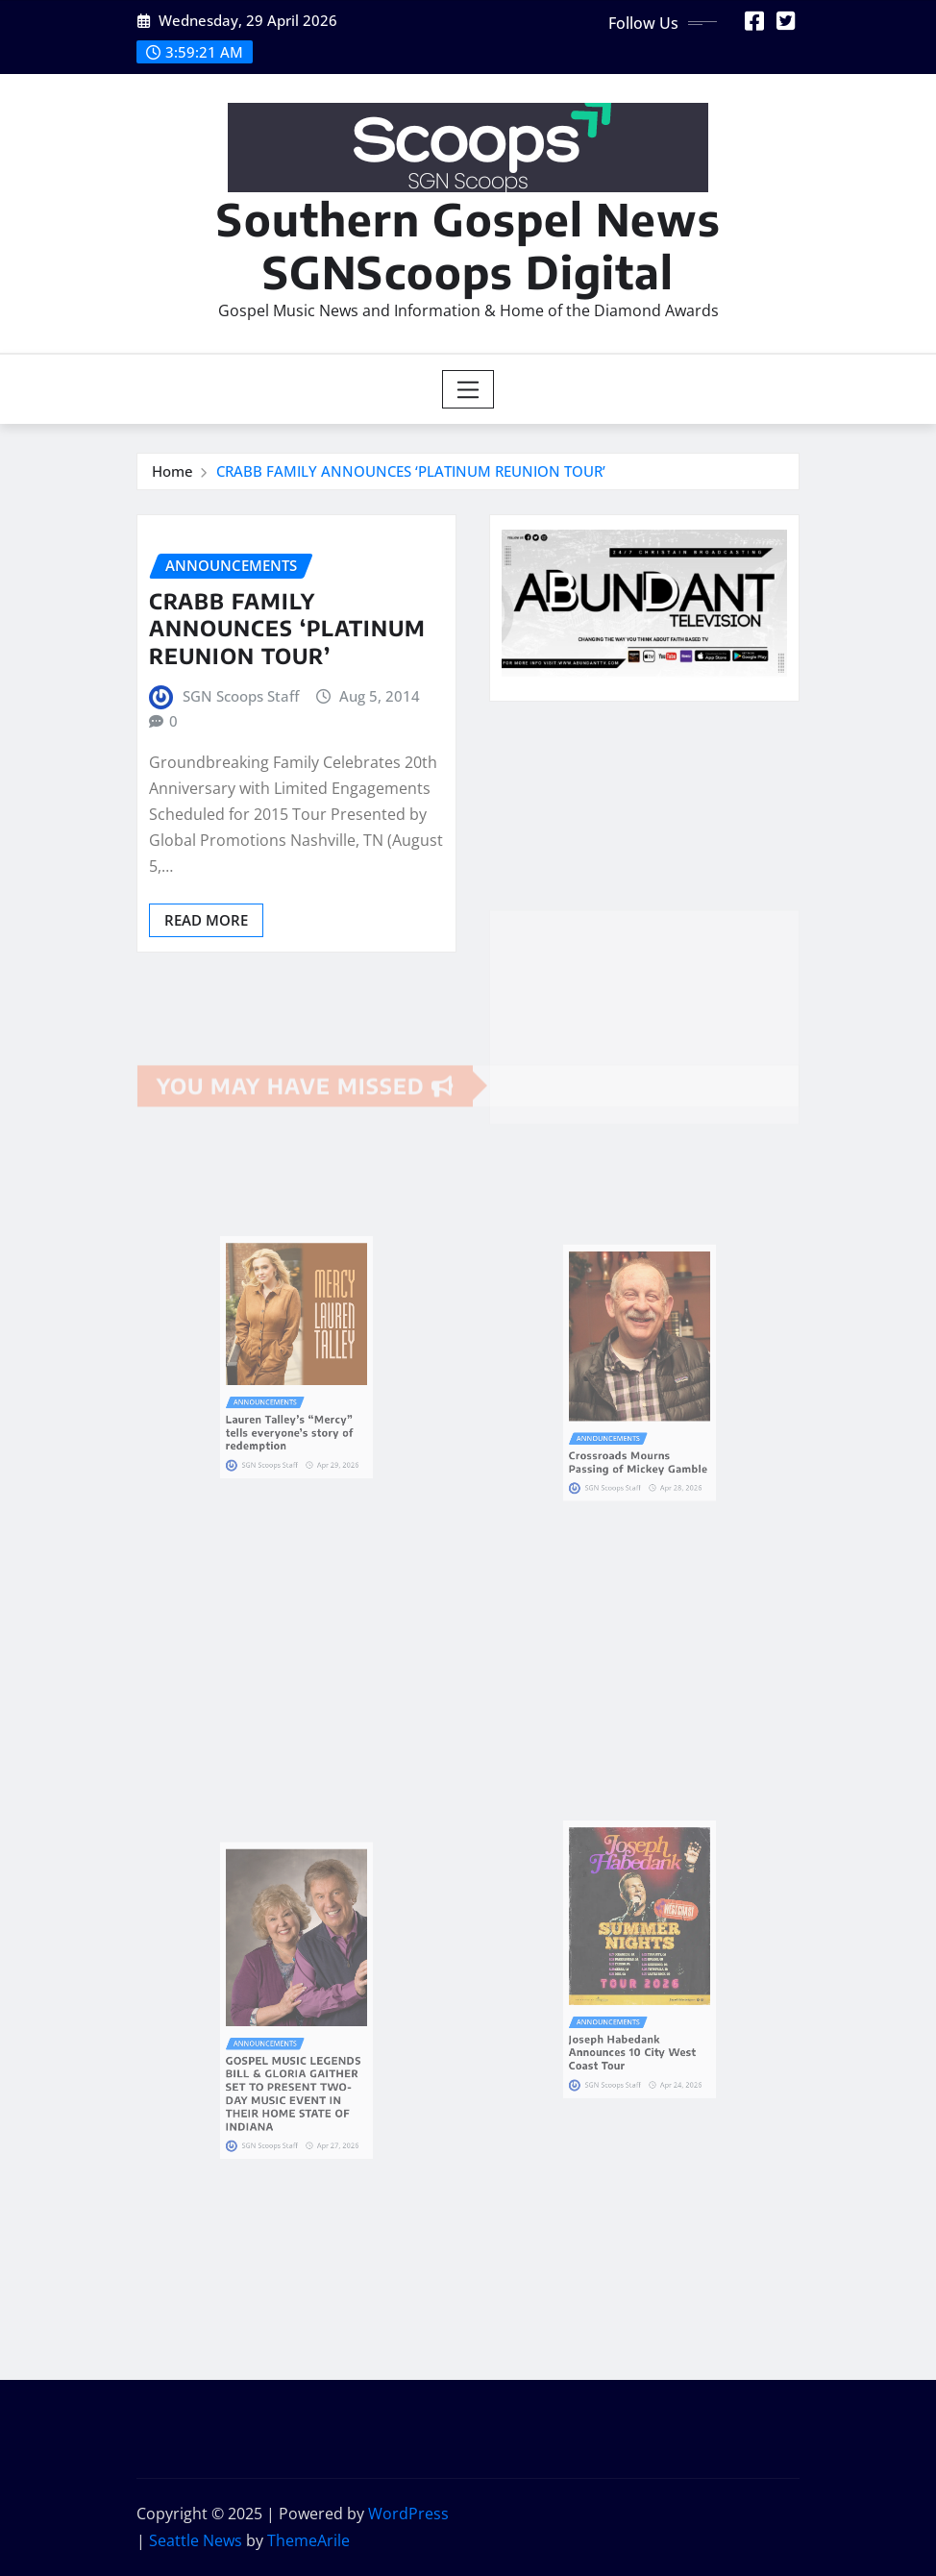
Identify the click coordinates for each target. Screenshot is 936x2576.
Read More (206, 919)
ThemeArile (308, 2540)
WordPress (408, 2513)
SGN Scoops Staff (241, 696)
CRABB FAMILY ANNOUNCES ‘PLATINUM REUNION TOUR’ (410, 471)
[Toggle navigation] (468, 389)
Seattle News (195, 2540)
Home (172, 471)
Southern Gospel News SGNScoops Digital (468, 245)
